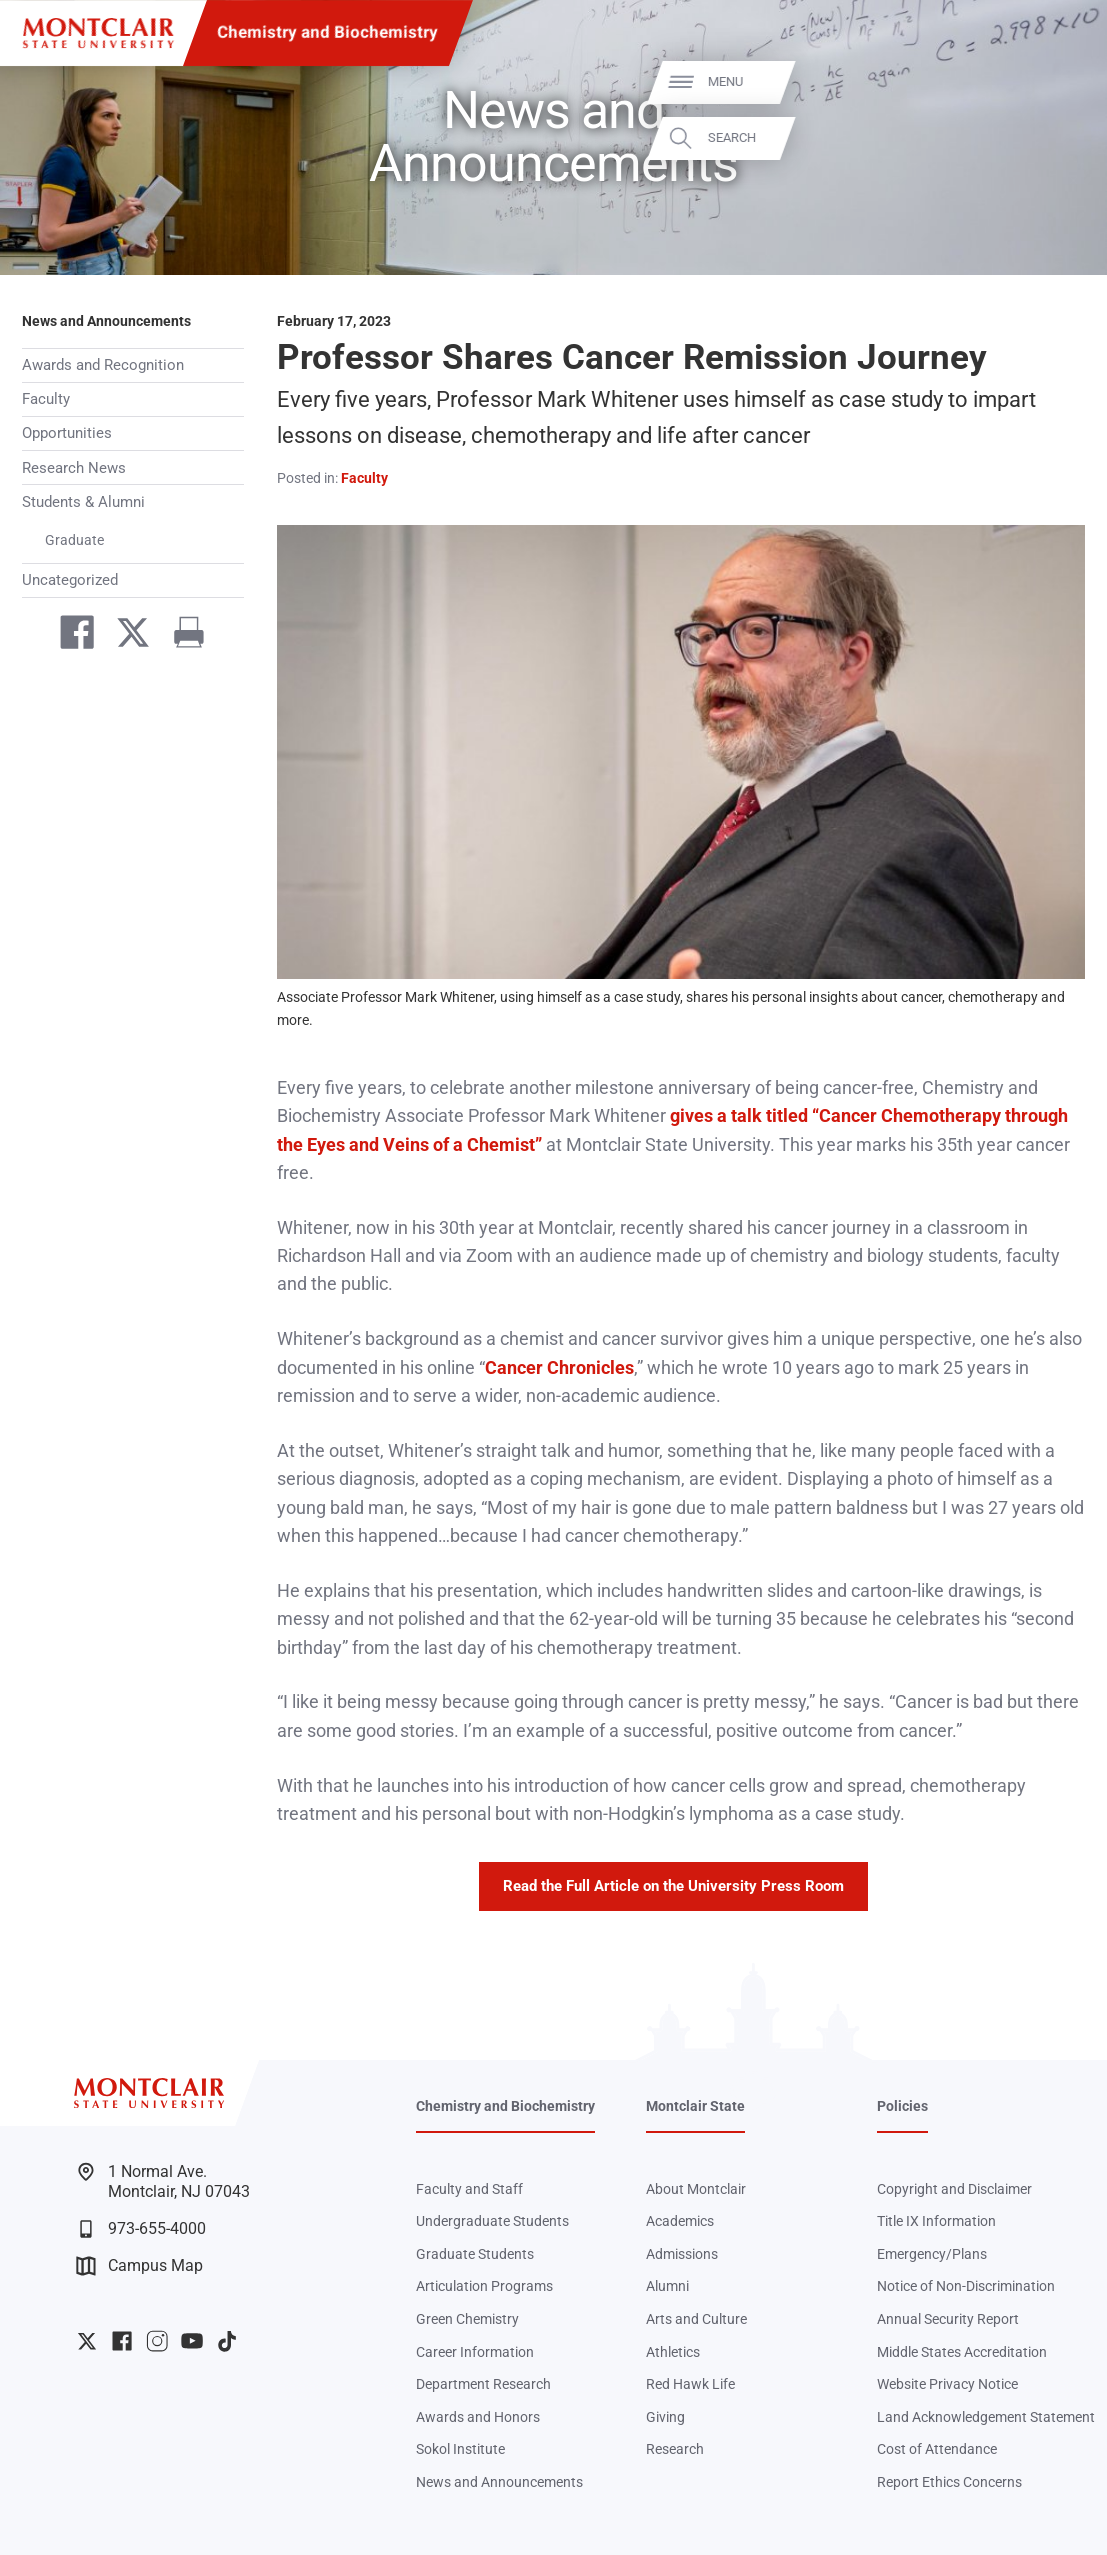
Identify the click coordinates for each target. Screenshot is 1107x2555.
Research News (74, 468)
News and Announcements (106, 321)
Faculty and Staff (469, 2189)
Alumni (667, 2286)
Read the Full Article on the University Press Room (673, 1886)
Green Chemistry (467, 2319)
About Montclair (696, 2189)
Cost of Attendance (937, 2449)
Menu (1054, 81)
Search (1061, 137)
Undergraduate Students (492, 2221)
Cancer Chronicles (559, 1368)
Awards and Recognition (103, 365)
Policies (902, 2106)
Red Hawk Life (690, 2384)
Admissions (682, 2254)
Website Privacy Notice (947, 2384)
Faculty (46, 399)
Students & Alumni (83, 502)
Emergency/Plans (932, 2254)
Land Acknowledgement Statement (986, 2417)
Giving (665, 2417)
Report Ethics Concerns (949, 2482)
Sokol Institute (460, 2449)
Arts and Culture (696, 2319)
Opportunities (67, 433)
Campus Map (139, 2266)
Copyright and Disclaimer (954, 2189)
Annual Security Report (948, 2319)
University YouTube (192, 2341)
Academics (680, 2221)
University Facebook (122, 2341)
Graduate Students (475, 2254)
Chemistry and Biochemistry (327, 32)
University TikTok (227, 2341)
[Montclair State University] (98, 33)
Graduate (74, 540)
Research (675, 2449)
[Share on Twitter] (124, 636)
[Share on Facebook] (68, 636)
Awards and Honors (478, 2417)
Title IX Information (936, 2221)
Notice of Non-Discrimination (966, 2286)
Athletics (673, 2352)
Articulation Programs (484, 2286)
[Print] (180, 636)
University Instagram (157, 2341)
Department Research (483, 2384)
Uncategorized (70, 580)
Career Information (475, 2352)
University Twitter (87, 2341)
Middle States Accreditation (962, 2352)
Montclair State (695, 2106)
